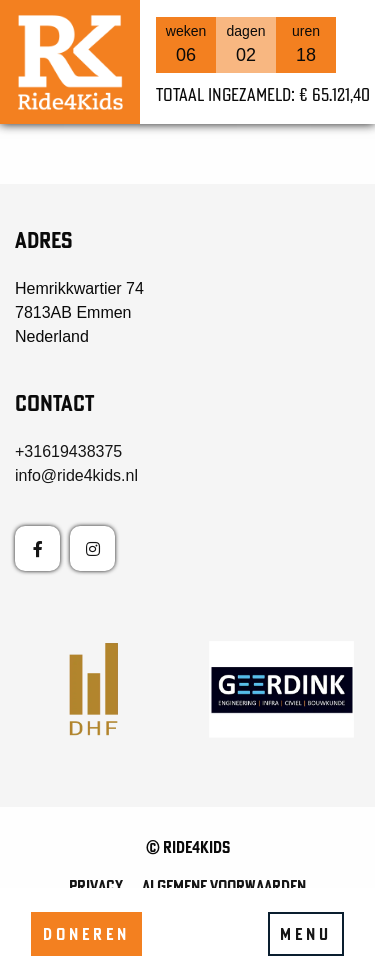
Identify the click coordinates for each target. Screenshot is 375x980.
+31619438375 (68, 451)
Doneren (86, 934)
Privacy (96, 886)
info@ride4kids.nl (76, 475)
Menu (306, 934)
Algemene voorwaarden (224, 886)
